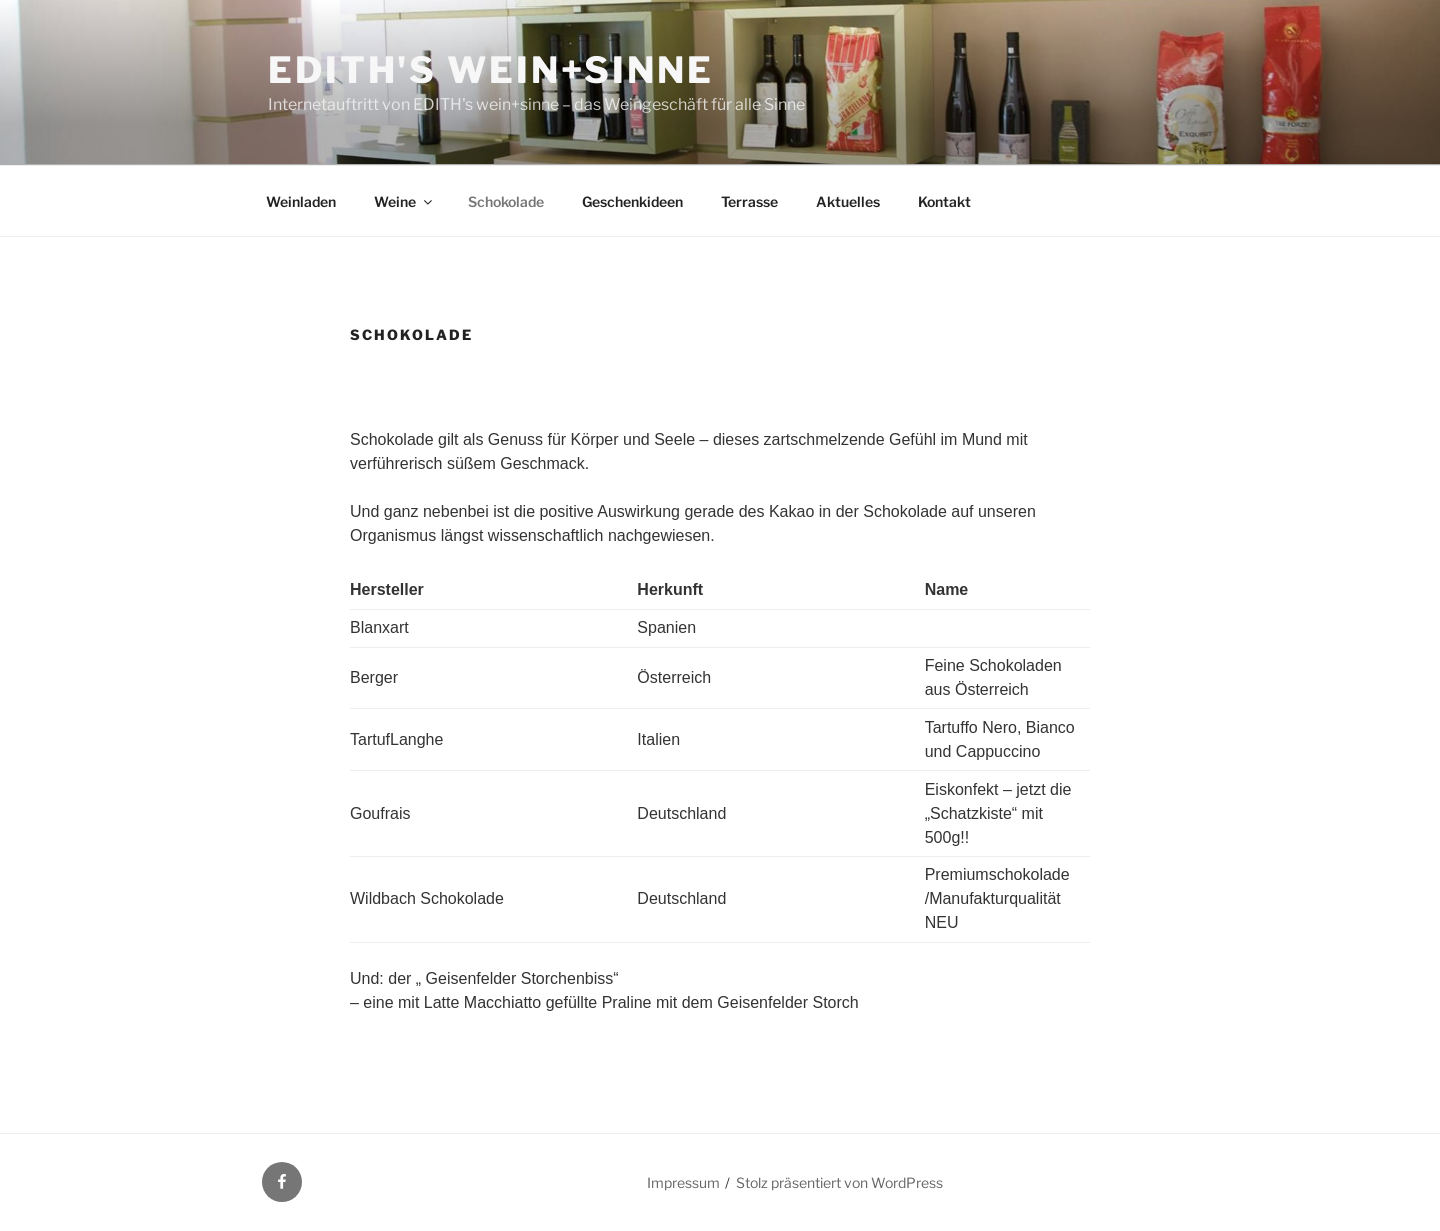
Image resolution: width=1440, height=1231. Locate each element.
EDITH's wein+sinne (491, 70)
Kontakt (944, 201)
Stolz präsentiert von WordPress (839, 1182)
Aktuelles (848, 201)
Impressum (683, 1182)
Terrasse (749, 201)
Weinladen (301, 201)
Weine (404, 201)
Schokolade (506, 201)
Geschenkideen (632, 201)
